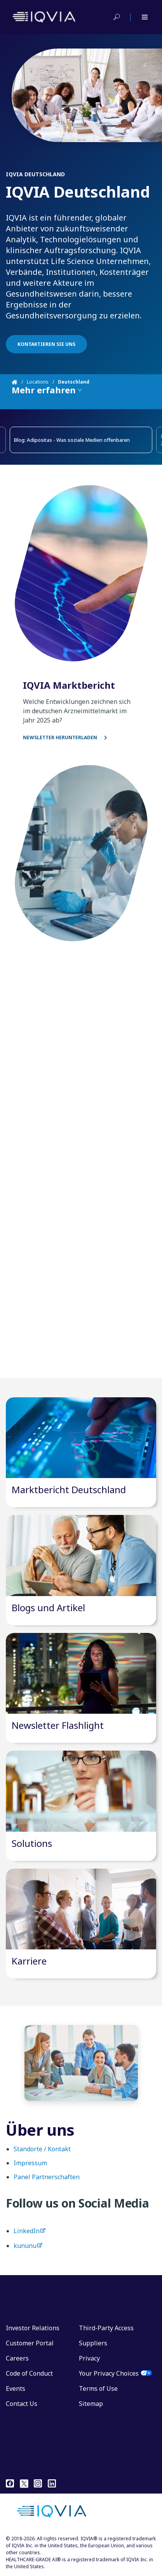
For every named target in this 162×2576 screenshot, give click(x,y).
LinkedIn (27, 2237)
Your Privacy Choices (109, 2373)
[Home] (19, 382)
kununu (25, 2252)
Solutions (32, 1843)
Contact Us (21, 2403)
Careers (17, 2358)
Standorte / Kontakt (42, 2155)
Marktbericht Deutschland (69, 1489)
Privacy (89, 2358)
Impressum (30, 2169)
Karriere (29, 1960)
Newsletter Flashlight (58, 1725)
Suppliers (93, 2343)
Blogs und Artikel (48, 1607)
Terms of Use (98, 2388)
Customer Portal (30, 2343)
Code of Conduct (29, 2373)
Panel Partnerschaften (47, 2183)
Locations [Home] (38, 382)
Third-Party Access (106, 2328)
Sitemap (91, 2403)
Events (15, 2388)
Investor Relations (32, 2328)
